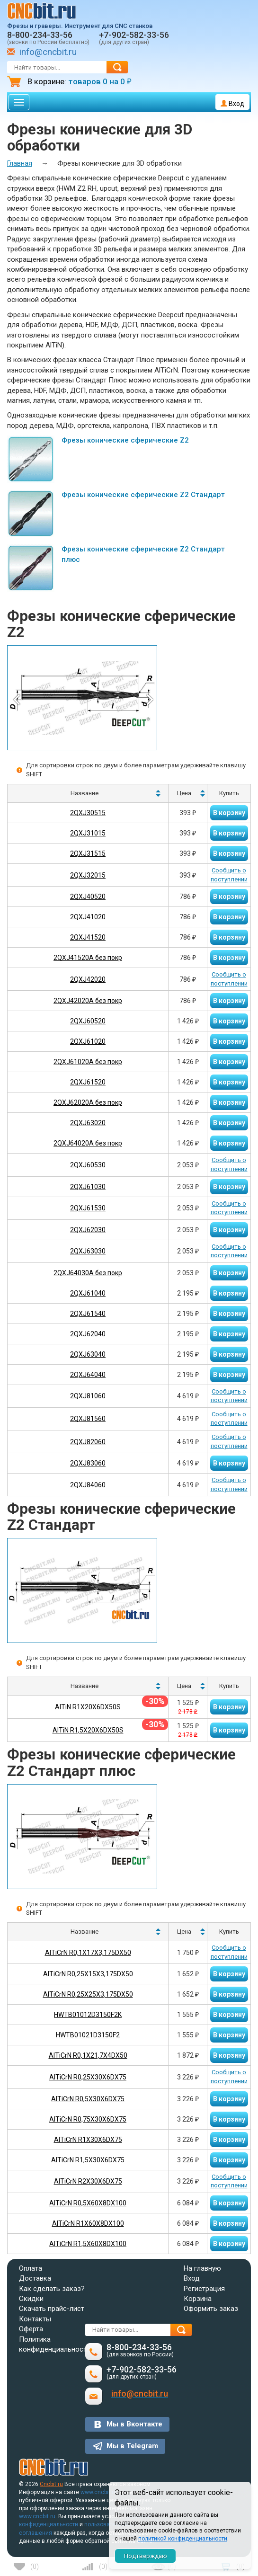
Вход (232, 103)
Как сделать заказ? (52, 2288)
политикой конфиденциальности (182, 2538)
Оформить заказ (211, 2308)
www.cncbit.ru (98, 2492)
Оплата (30, 2268)
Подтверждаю (145, 2555)
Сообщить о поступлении (229, 875)
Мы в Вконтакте (134, 2424)
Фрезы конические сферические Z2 (125, 440)
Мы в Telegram (132, 2446)
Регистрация (204, 2288)
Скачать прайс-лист (51, 2308)
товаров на (100, 81)
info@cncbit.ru (48, 51)
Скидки (31, 2298)
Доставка (35, 2278)
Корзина (198, 2298)
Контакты (35, 2319)
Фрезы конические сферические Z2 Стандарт (143, 494)
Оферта (31, 2329)
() (34, 2566)
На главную (202, 2268)
